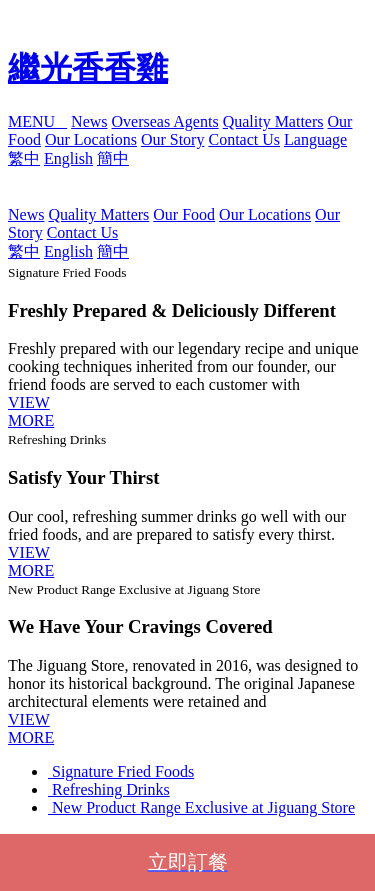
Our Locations (91, 139)
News (89, 121)
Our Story (173, 139)
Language (315, 139)
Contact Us (244, 139)
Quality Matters (273, 121)
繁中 (24, 158)
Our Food (184, 214)
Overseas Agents (165, 121)
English (68, 158)
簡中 (113, 158)
